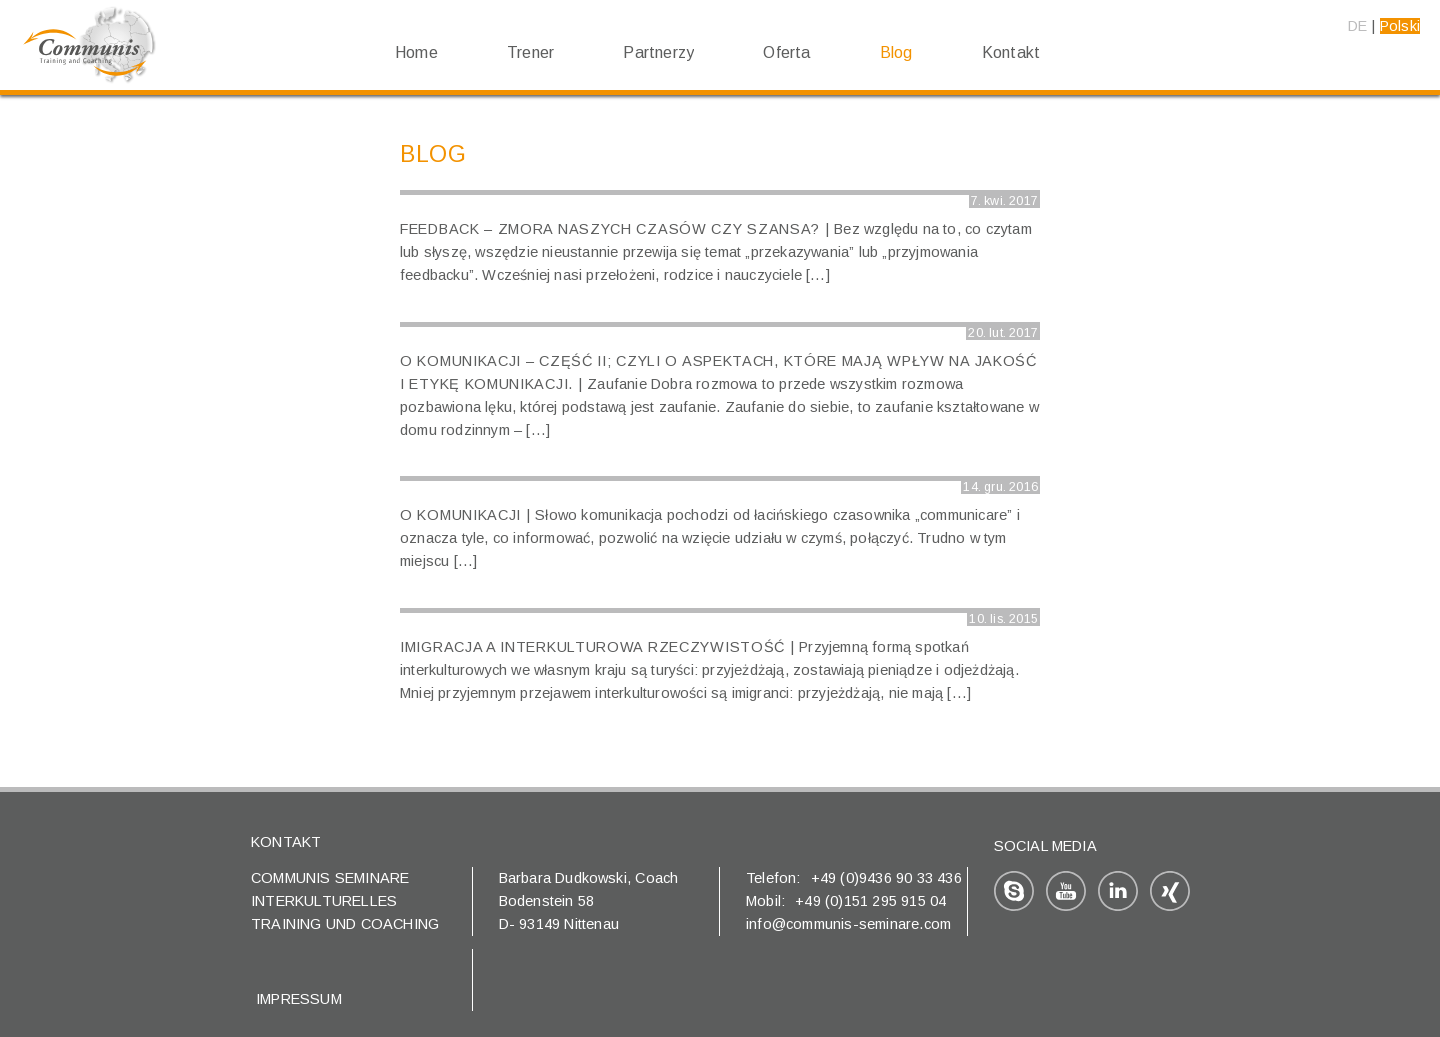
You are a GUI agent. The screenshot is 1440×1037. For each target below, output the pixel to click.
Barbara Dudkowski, (567, 878)
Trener (530, 52)
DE (1357, 26)
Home (416, 52)
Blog (896, 52)
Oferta (786, 52)
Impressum (299, 999)
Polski (1400, 26)
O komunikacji (460, 515)
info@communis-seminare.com (848, 924)
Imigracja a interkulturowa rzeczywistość (592, 647)
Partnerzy (658, 52)
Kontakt (1011, 52)
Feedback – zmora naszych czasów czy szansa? (610, 229)
